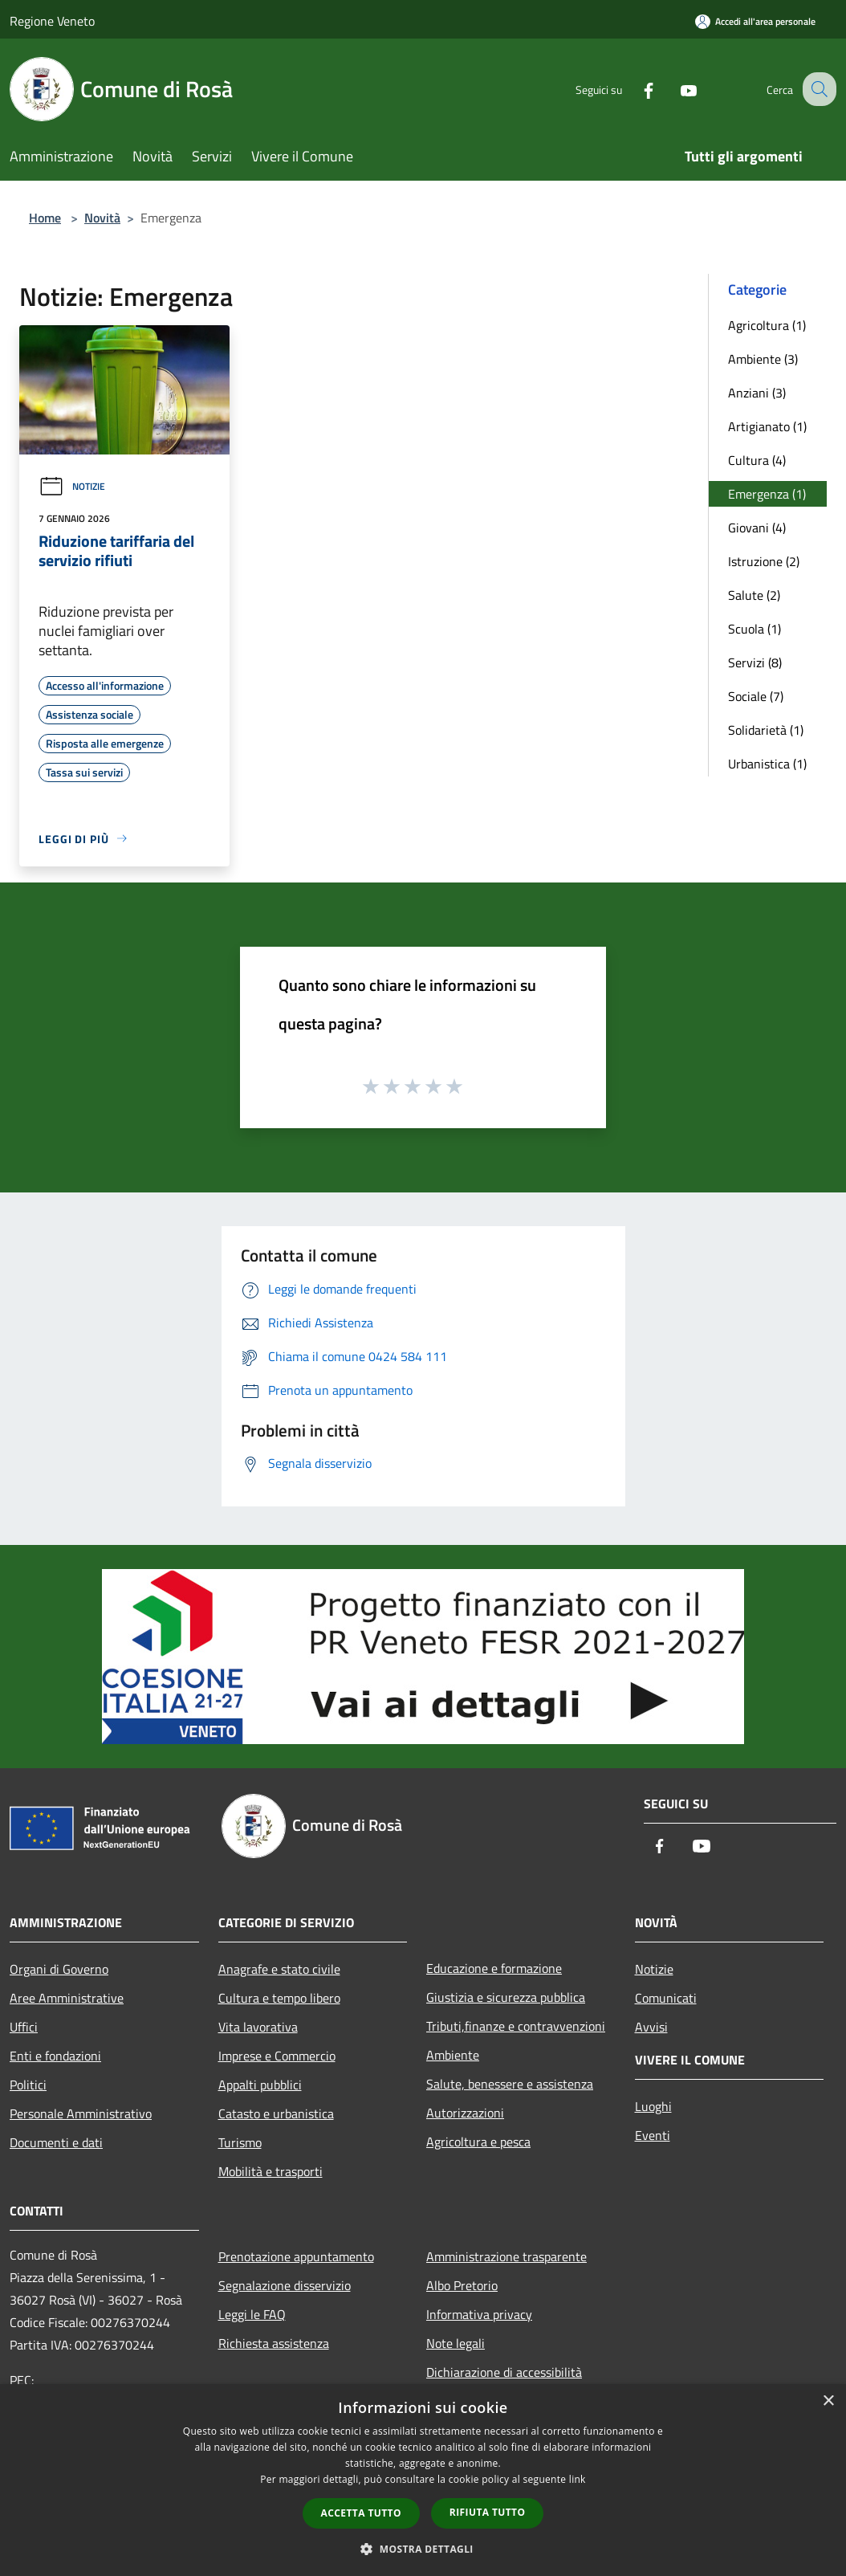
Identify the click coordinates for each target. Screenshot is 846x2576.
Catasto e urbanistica (276, 2113)
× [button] (828, 2401)
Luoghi (653, 2106)
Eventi (652, 2135)
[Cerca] (817, 89)
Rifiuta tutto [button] (487, 2512)
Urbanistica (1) (767, 763)
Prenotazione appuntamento (296, 2256)
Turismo (240, 2142)
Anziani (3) (757, 392)
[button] (423, 2549)
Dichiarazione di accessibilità (504, 2372)
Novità (102, 217)
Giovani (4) (757, 527)
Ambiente (452, 2054)
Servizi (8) (755, 662)
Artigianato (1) (767, 426)
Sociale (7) (755, 696)
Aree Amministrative (67, 1997)
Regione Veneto (52, 21)
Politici (28, 2084)
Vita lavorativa (258, 2026)
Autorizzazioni (465, 2112)
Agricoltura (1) (767, 325)
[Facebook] (634, 89)
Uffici (24, 2026)
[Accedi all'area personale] (755, 21)
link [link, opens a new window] (577, 2479)
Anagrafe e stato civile (279, 1969)
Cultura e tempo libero (279, 1997)
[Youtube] (674, 89)
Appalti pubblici (260, 2084)
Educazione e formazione (494, 1968)
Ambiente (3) (763, 359)
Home (45, 217)
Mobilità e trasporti (270, 2171)
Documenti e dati (56, 2142)
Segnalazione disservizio (284, 2285)
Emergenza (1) (767, 493)
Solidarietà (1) (765, 730)
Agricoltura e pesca (478, 2141)
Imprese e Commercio (277, 2055)
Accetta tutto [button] (361, 2513)
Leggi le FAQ (252, 2314)
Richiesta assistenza (273, 2343)
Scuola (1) (754, 628)
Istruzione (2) (763, 561)
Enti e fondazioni (55, 2055)
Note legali (455, 2343)
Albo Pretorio (462, 2285)
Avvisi (651, 2026)
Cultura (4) (757, 460)
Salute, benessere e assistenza (509, 2083)
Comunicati (666, 1997)
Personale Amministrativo (81, 2113)
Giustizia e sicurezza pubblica (505, 1997)
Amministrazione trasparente (506, 2256)
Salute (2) (754, 595)
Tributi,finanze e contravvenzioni (515, 2026)
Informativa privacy (479, 2314)
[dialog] (423, 2480)
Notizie (72, 486)
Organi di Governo (59, 1969)
